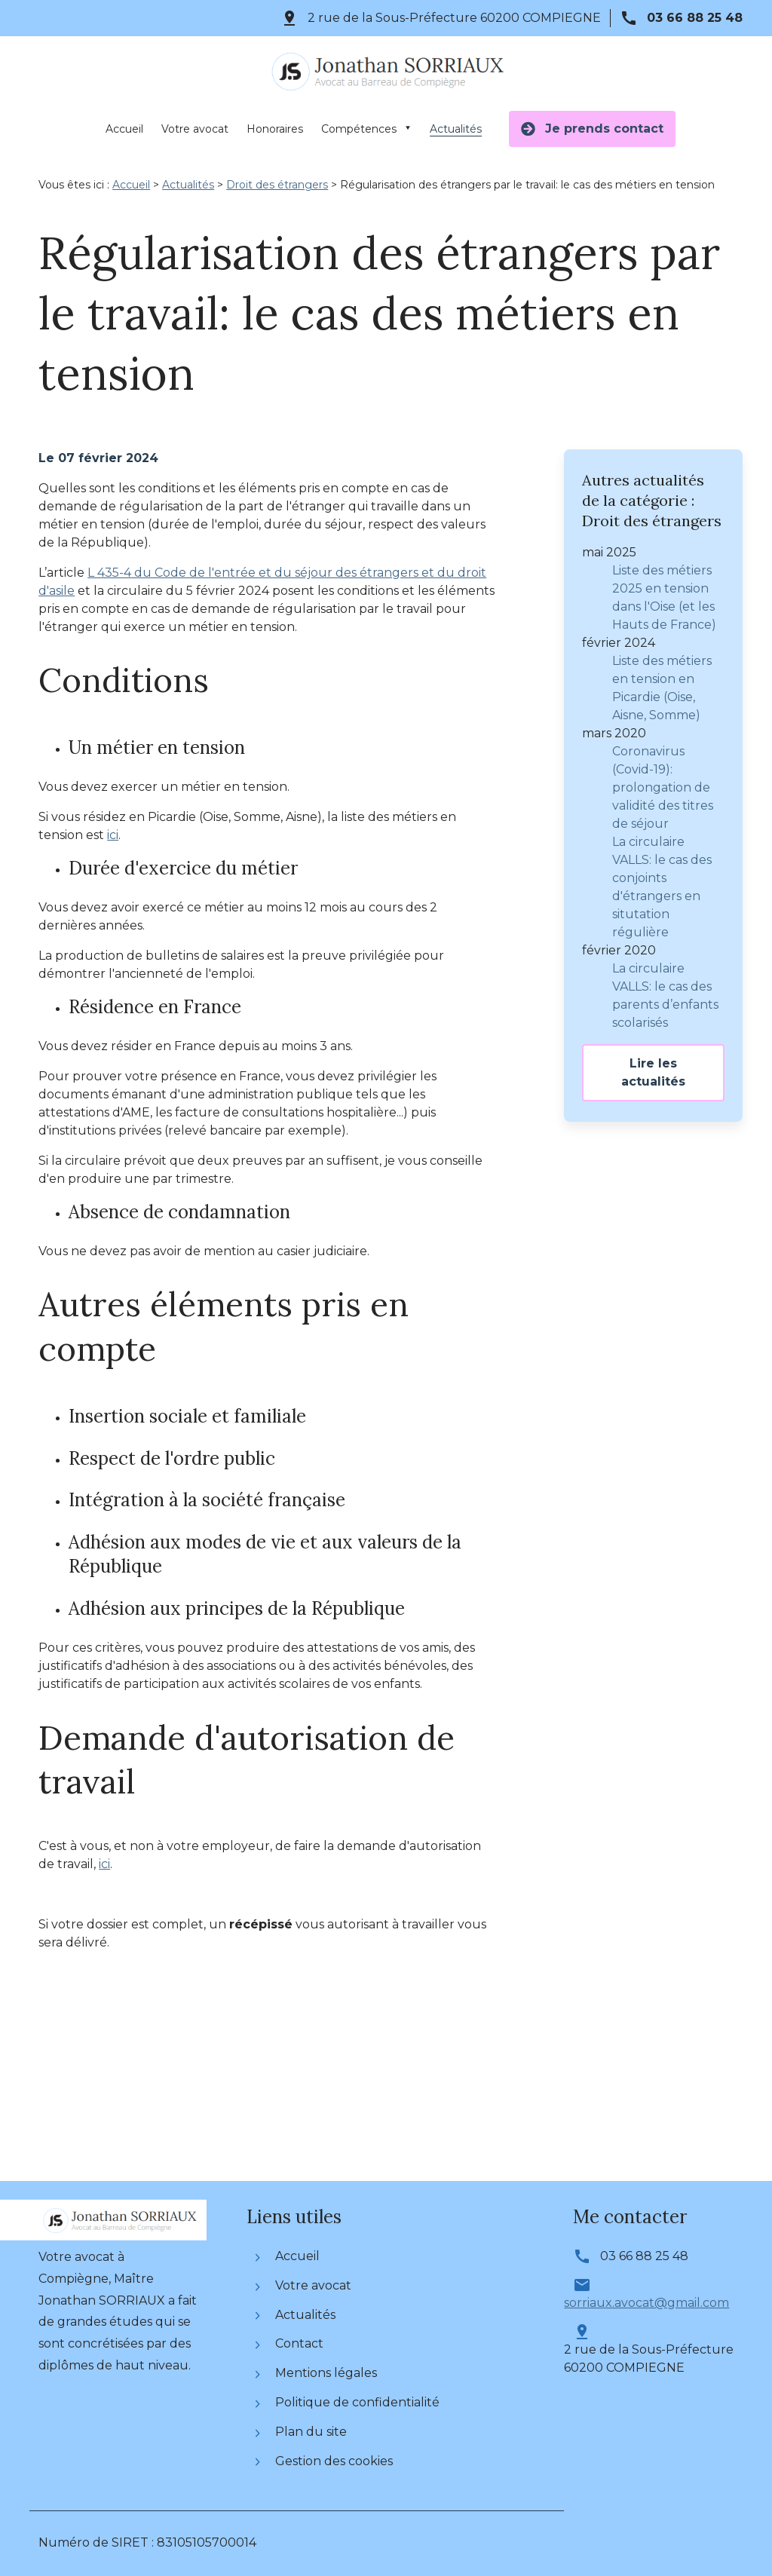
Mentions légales (316, 2373)
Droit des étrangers (277, 184)
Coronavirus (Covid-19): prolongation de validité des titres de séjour (662, 784)
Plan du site (301, 2431)
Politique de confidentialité (348, 2402)
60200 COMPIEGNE (454, 18)
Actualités (456, 129)
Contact (289, 2343)
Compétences (359, 129)
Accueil (124, 129)
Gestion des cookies (324, 2461)
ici (112, 835)
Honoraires (275, 129)
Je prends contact (592, 128)
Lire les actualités (653, 1069)
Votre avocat (194, 129)
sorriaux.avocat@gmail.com (646, 2303)
